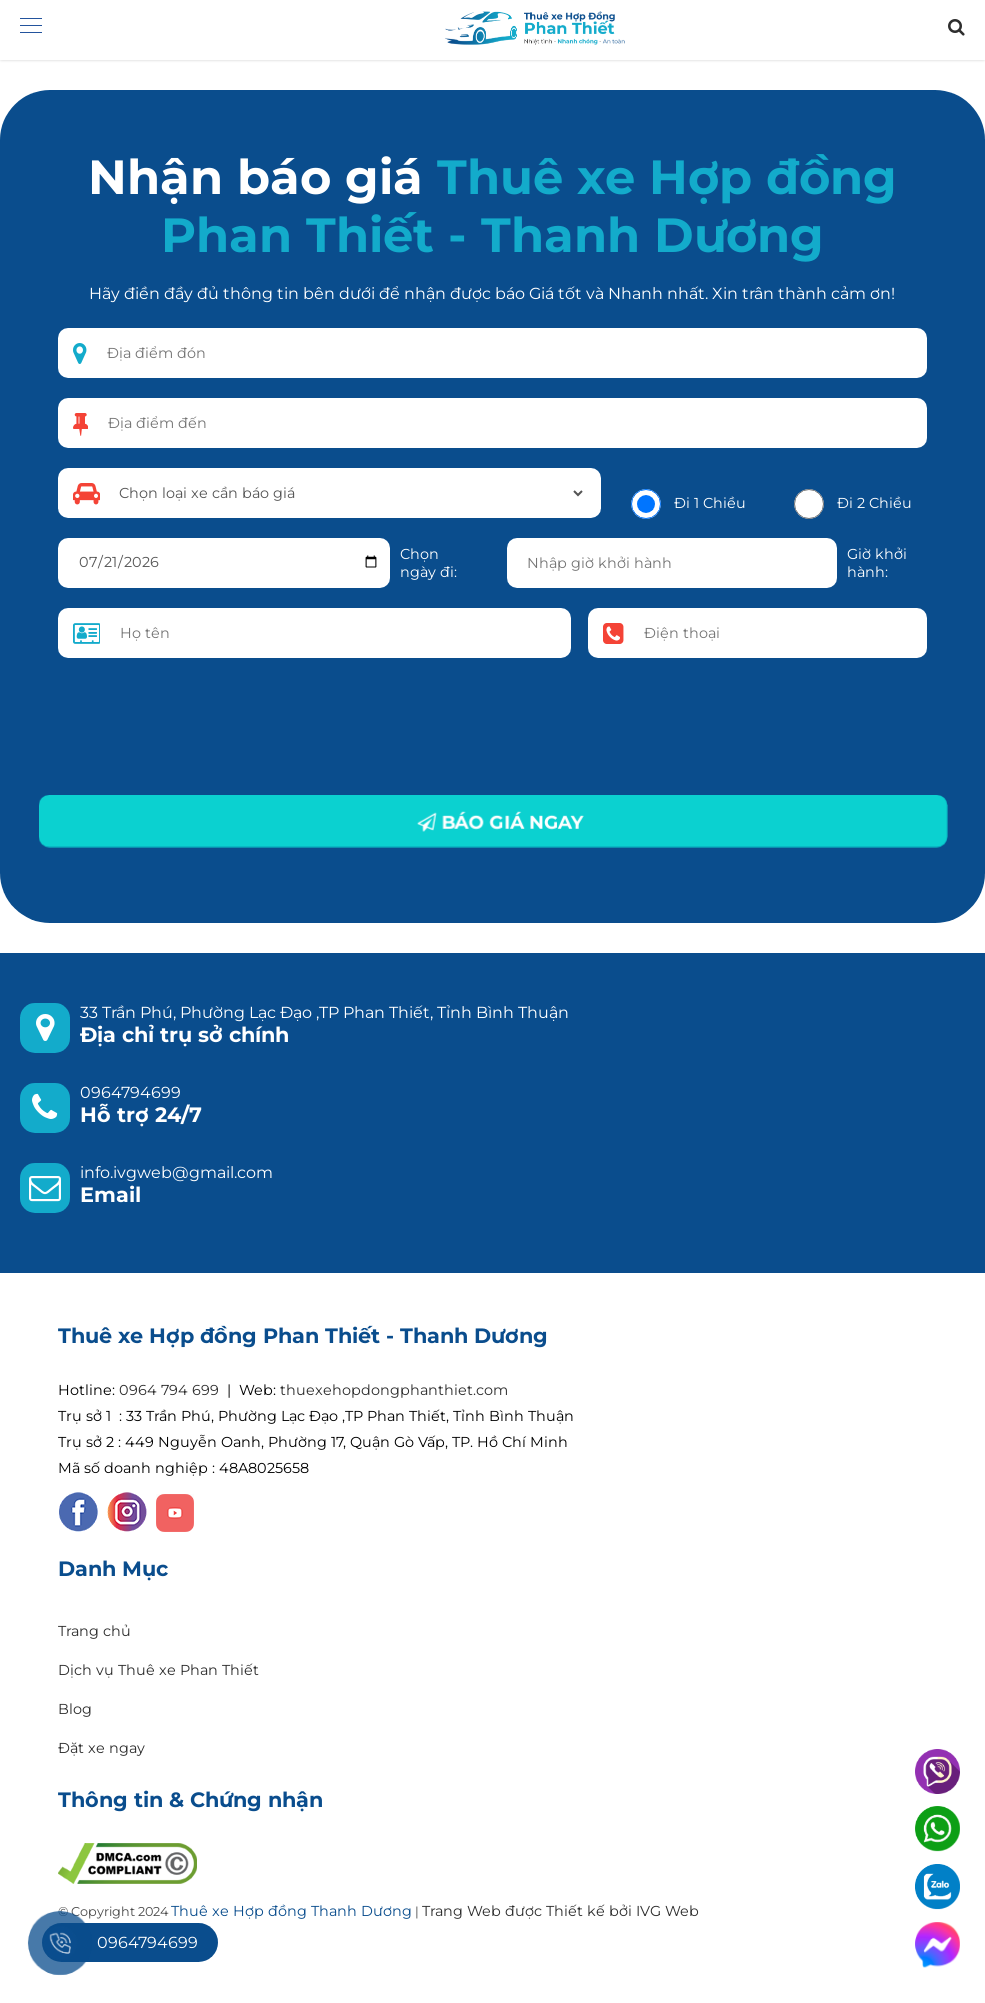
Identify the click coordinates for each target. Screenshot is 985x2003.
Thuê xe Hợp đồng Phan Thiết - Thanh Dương (529, 206)
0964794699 (130, 1092)
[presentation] (210, 727)
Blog (75, 1709)
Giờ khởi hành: (877, 563)
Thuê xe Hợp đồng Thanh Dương (291, 1911)
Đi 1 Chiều (710, 503)
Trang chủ (94, 1631)
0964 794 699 (169, 1390)
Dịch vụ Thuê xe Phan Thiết (158, 1670)
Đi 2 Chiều (874, 503)
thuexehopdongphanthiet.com (394, 1390)
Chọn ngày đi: (428, 563)
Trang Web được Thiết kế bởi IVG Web (560, 1911)
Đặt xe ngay (101, 1748)
